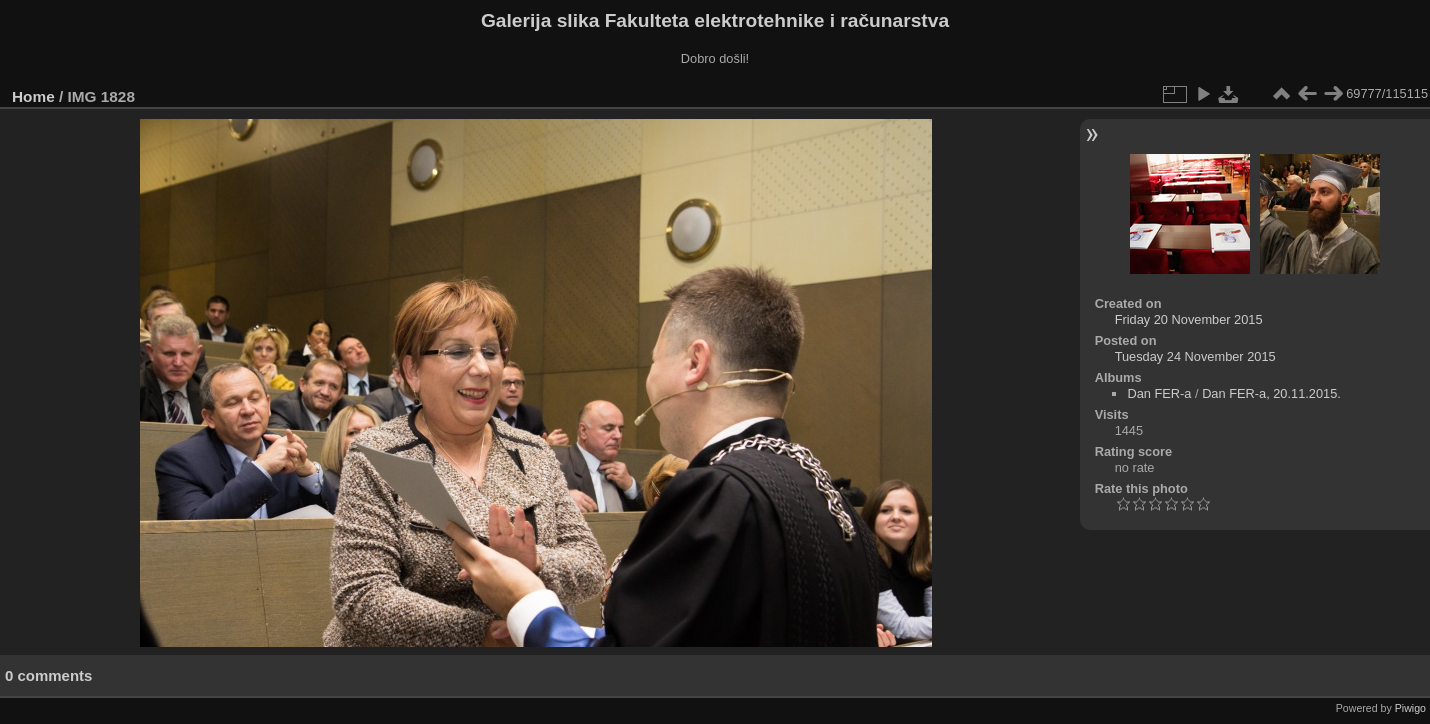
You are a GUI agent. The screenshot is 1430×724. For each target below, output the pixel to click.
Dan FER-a (1159, 393)
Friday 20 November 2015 (1189, 319)
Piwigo (1410, 708)
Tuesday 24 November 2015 (1195, 356)
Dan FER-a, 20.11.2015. (1271, 393)
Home (33, 96)
